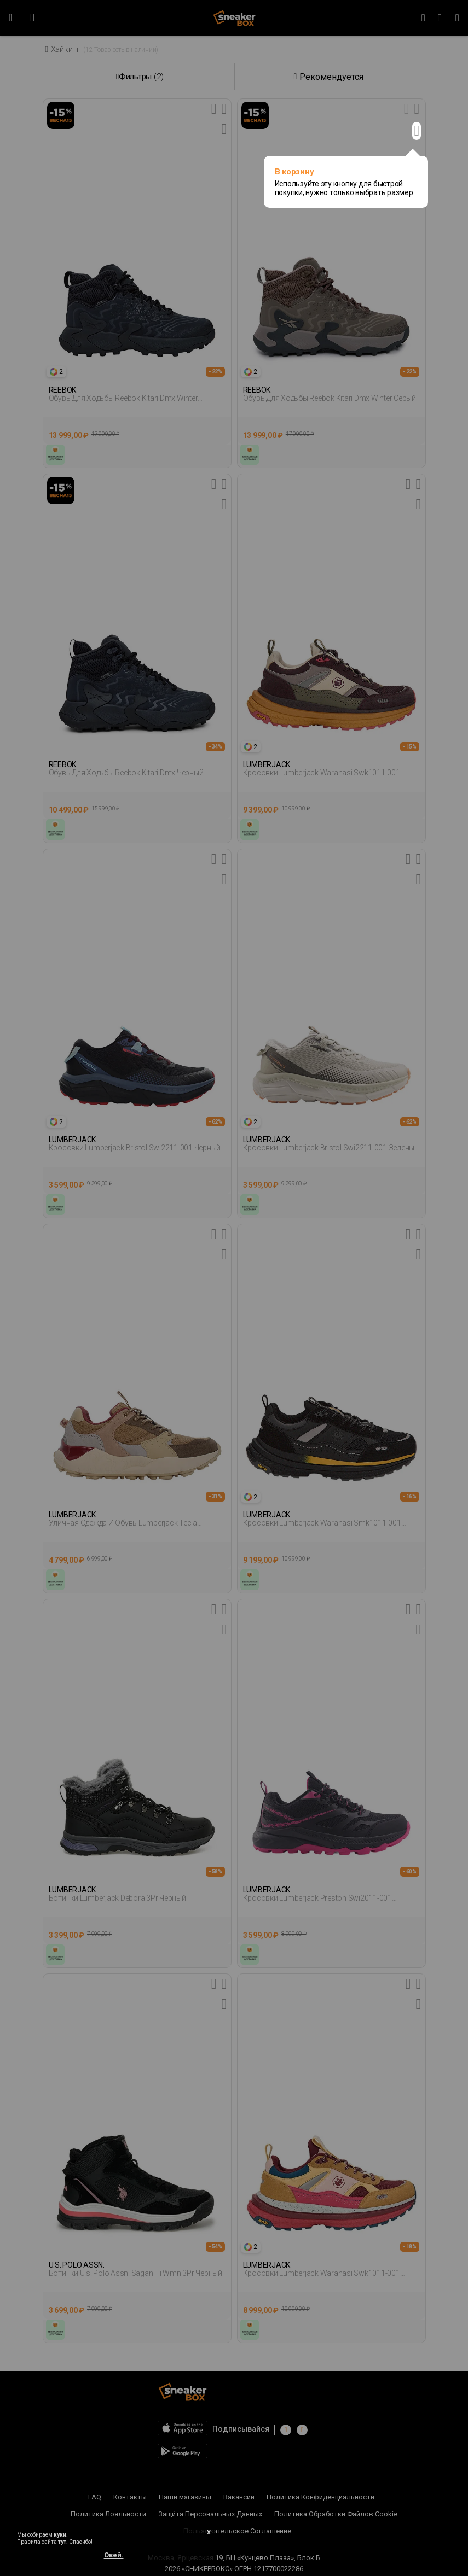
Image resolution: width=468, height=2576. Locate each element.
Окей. (114, 2555)
